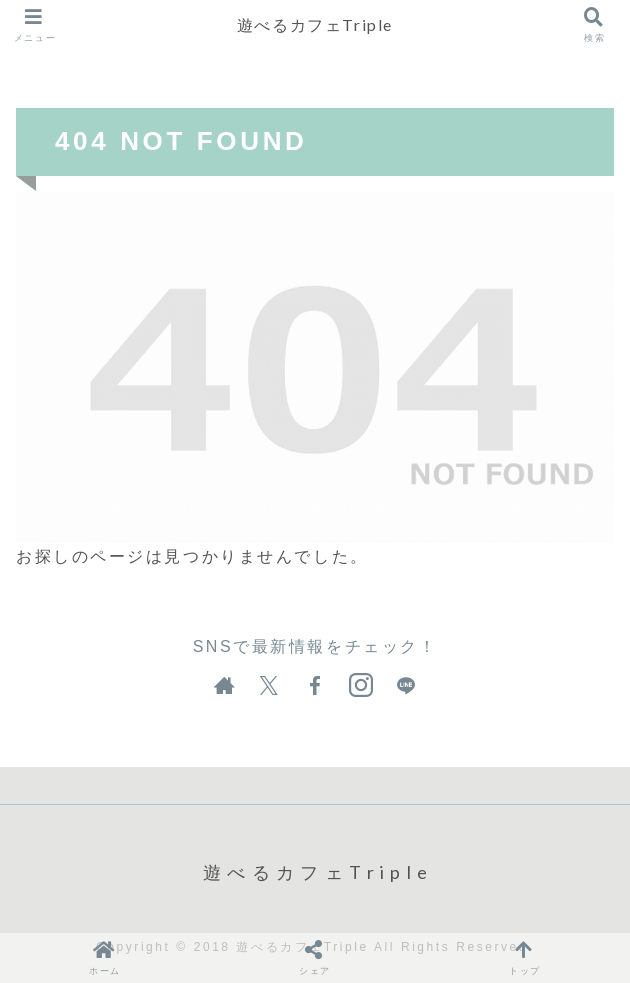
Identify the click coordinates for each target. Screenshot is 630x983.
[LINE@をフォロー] (406, 686)
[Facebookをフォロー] (315, 686)
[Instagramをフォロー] (361, 686)
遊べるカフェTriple (315, 24)
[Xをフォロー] (269, 686)
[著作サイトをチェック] (224, 686)
